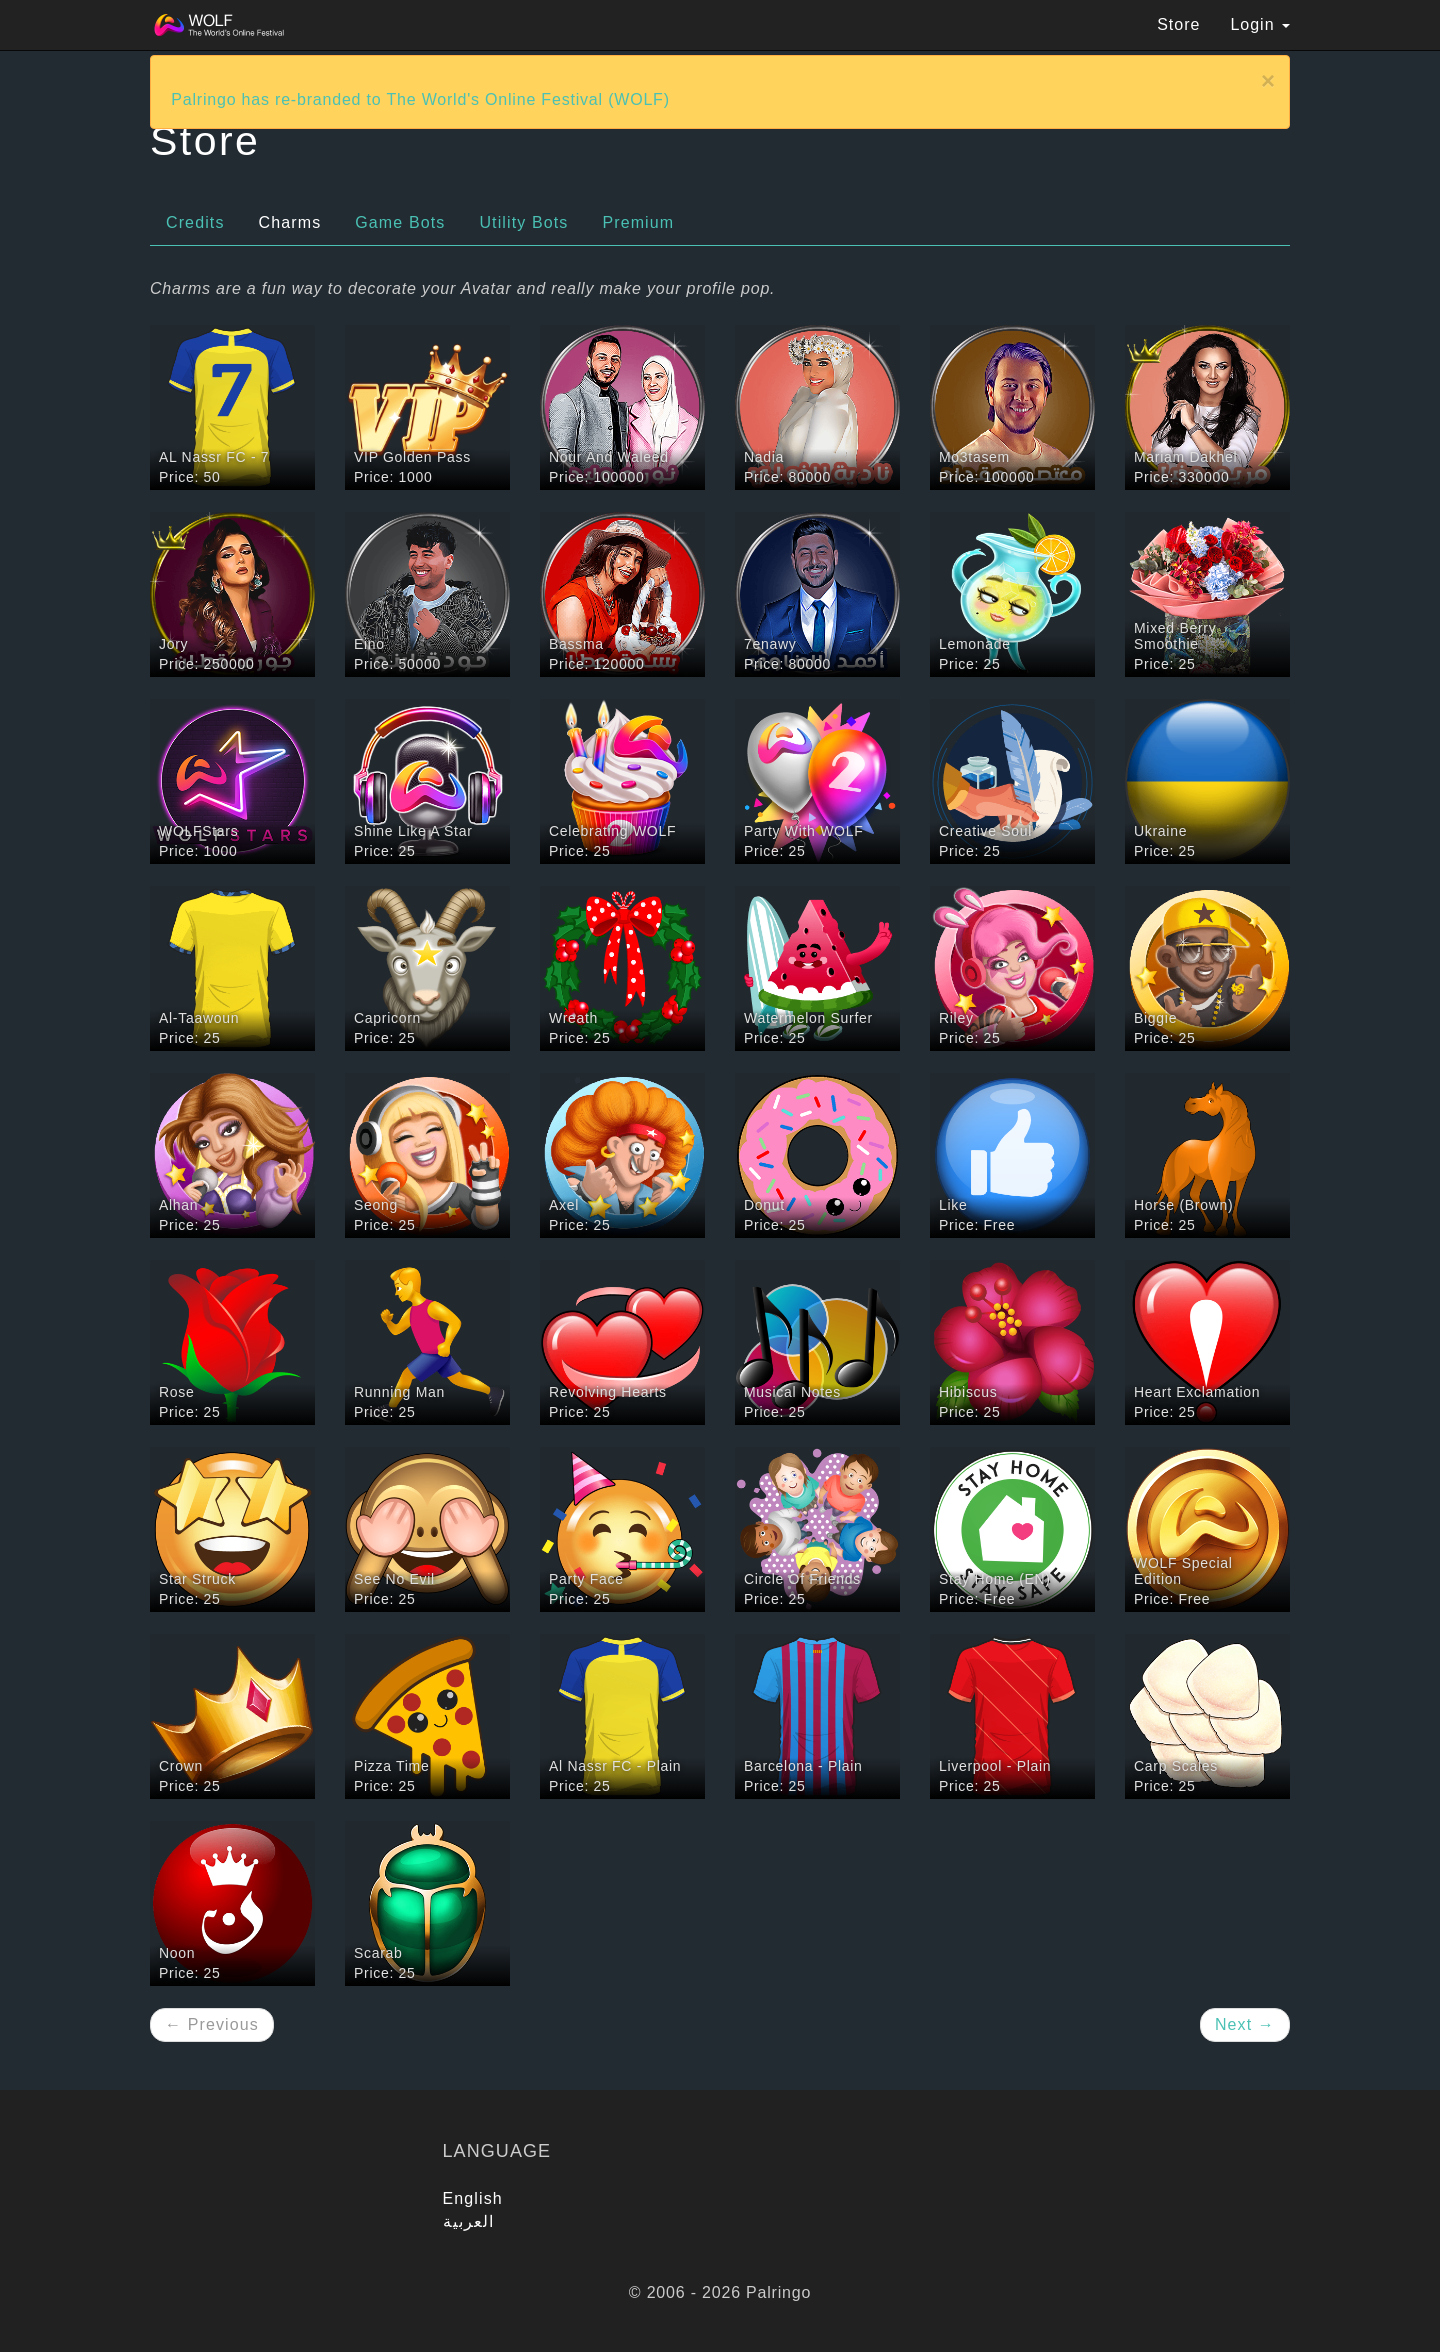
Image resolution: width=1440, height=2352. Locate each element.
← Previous (212, 2024)
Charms (290, 222)
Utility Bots (523, 222)
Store (1178, 24)
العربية (469, 2221)
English (473, 2198)
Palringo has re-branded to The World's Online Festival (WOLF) (420, 99)
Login (1260, 24)
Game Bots (400, 222)
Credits (195, 222)
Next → (1245, 2024)
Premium (638, 222)
